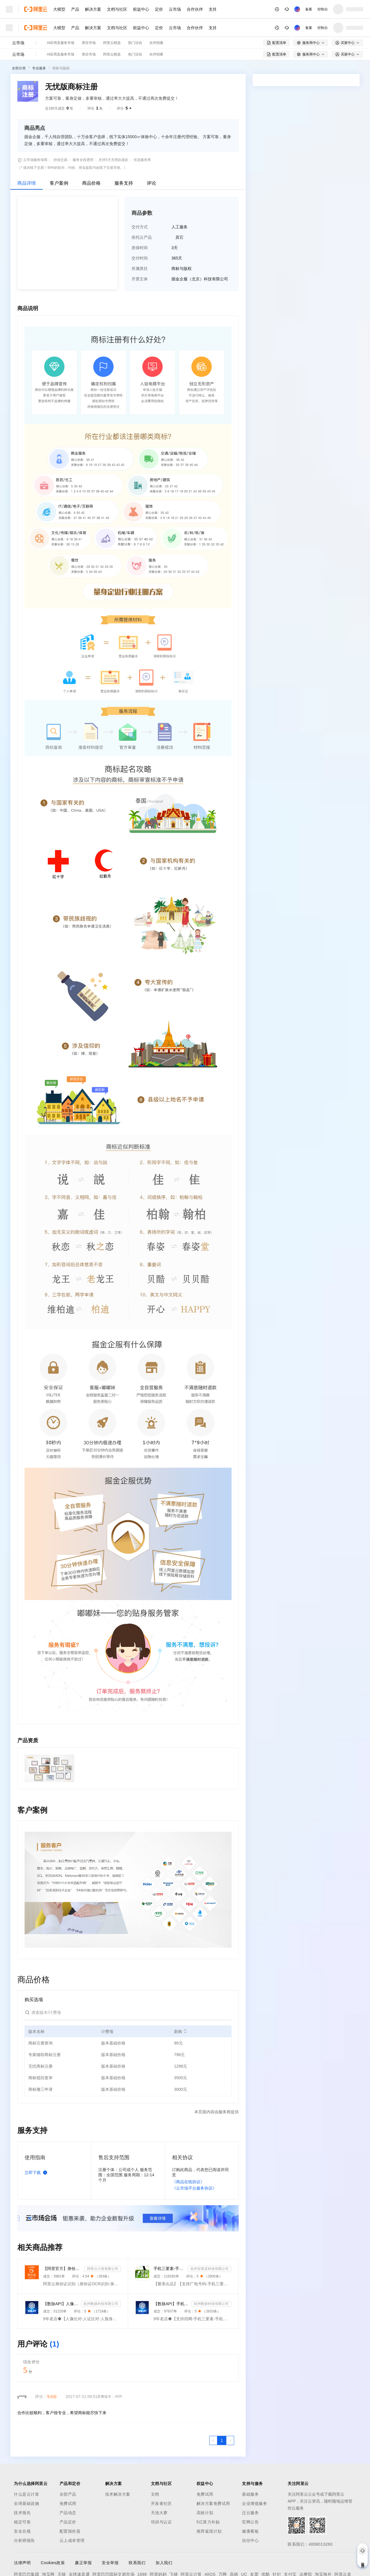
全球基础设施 (26, 2503)
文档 (155, 2494)
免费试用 (68, 2503)
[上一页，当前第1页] (213, 2440)
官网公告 (250, 2522)
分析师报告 (24, 2540)
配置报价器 (70, 2531)
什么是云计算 (26, 2494)
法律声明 (22, 2562)
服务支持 (123, 183)
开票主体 (140, 279)
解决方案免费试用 (213, 2503)
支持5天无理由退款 (113, 160)
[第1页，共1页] (221, 2440)
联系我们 (137, 2562)
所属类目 (140, 268)
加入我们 (164, 2562)
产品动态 (68, 2512)
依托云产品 (142, 237)
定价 (159, 9)
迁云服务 (250, 2512)
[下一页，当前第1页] (230, 2440)
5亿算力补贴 (208, 2522)
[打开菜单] (9, 9)
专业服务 (39, 68)
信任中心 (250, 2540)
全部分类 (19, 68)
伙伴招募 (156, 43)
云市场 (175, 9)
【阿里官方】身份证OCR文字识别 (62, 2268)
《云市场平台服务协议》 (194, 2188)
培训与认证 (161, 2522)
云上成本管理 (72, 2540)
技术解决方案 (117, 2494)
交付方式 (140, 227)
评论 (151, 183)
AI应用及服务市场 (60, 43)
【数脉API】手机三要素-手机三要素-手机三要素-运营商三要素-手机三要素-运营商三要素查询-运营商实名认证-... (171, 2303)
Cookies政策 (53, 2562)
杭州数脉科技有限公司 (101, 2304)
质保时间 (140, 247)
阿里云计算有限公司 (102, 2269)
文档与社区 (117, 9)
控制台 (322, 9)
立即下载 (37, 2172)
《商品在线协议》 (188, 2181)
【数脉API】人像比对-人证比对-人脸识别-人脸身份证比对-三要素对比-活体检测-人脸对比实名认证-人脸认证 (61, 2303)
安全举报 (110, 2562)
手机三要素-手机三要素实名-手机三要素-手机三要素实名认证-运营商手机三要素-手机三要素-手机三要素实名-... (169, 2268)
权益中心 (141, 9)
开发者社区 (161, 2503)
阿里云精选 (112, 43)
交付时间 (140, 258)
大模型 (59, 9)
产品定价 (68, 2522)
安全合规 (22, 2531)
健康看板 (250, 2531)
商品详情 (26, 183)
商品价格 (91, 183)
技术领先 (22, 2512)
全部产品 (68, 2494)
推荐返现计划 (209, 2531)
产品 (75, 9)
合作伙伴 (195, 9)
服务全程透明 (83, 160)
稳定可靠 (22, 2522)
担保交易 (60, 160)
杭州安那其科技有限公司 (209, 2269)
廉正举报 (83, 2562)
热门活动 (135, 43)
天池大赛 (159, 2512)
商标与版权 (61, 68)
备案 (308, 9)
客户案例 (59, 183)
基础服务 (250, 2494)
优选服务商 (142, 160)
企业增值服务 (254, 2503)
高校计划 (205, 2512)
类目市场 (89, 43)
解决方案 (93, 9)
